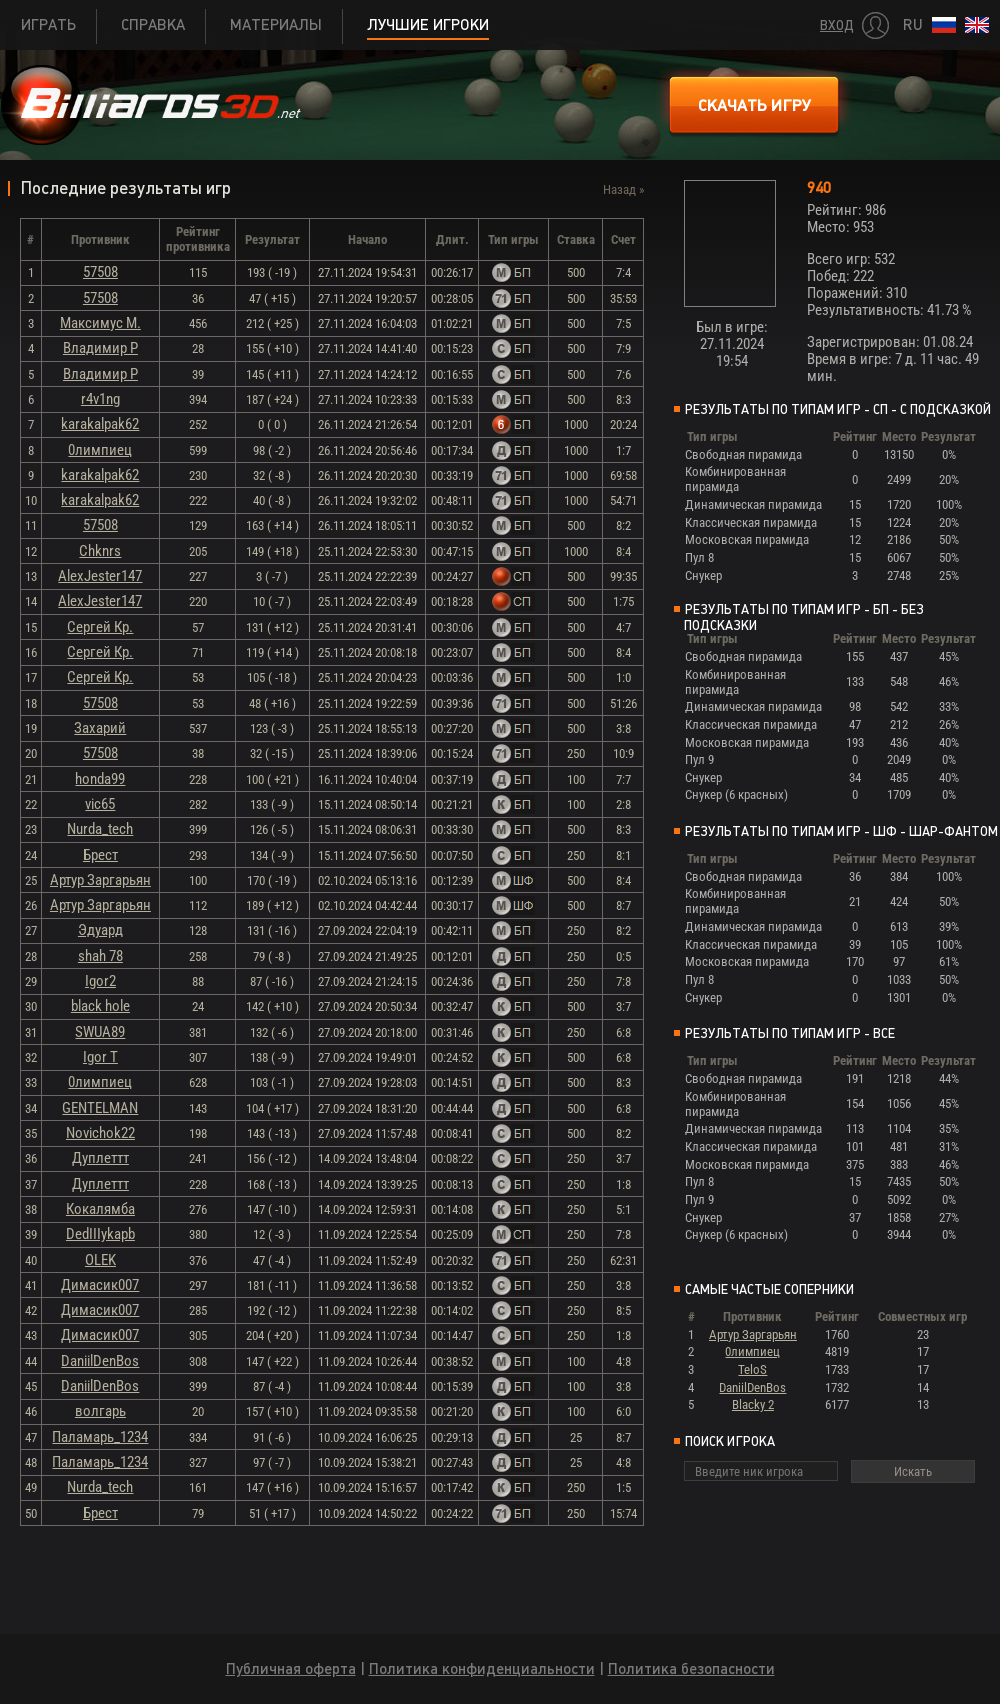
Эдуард (100, 930)
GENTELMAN (100, 1108)
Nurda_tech (100, 829)
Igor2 (100, 981)
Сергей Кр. (100, 627)
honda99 (100, 779)
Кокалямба (100, 1209)
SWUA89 (100, 1032)
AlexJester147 (100, 576)
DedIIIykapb (100, 1234)
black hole (100, 1006)
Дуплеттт (100, 1158)
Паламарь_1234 (100, 1437)
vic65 (100, 804)
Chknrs (100, 551)
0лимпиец (100, 450)
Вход (837, 25)
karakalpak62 (100, 424)
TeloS (752, 1369)
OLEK (100, 1260)
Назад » (623, 189)
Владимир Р (100, 348)
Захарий (100, 728)
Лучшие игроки (428, 24)
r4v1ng (100, 399)
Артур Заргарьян (100, 880)
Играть (48, 24)
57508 (100, 272)
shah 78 (100, 956)
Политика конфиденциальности (482, 1668)
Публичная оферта (291, 1668)
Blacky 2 (753, 1404)
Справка (153, 24)
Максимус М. (100, 323)
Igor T (100, 1057)
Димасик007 (100, 1285)
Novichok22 (100, 1133)
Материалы (276, 24)
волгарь (100, 1411)
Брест (100, 855)
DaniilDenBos (100, 1361)
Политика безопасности (691, 1668)
